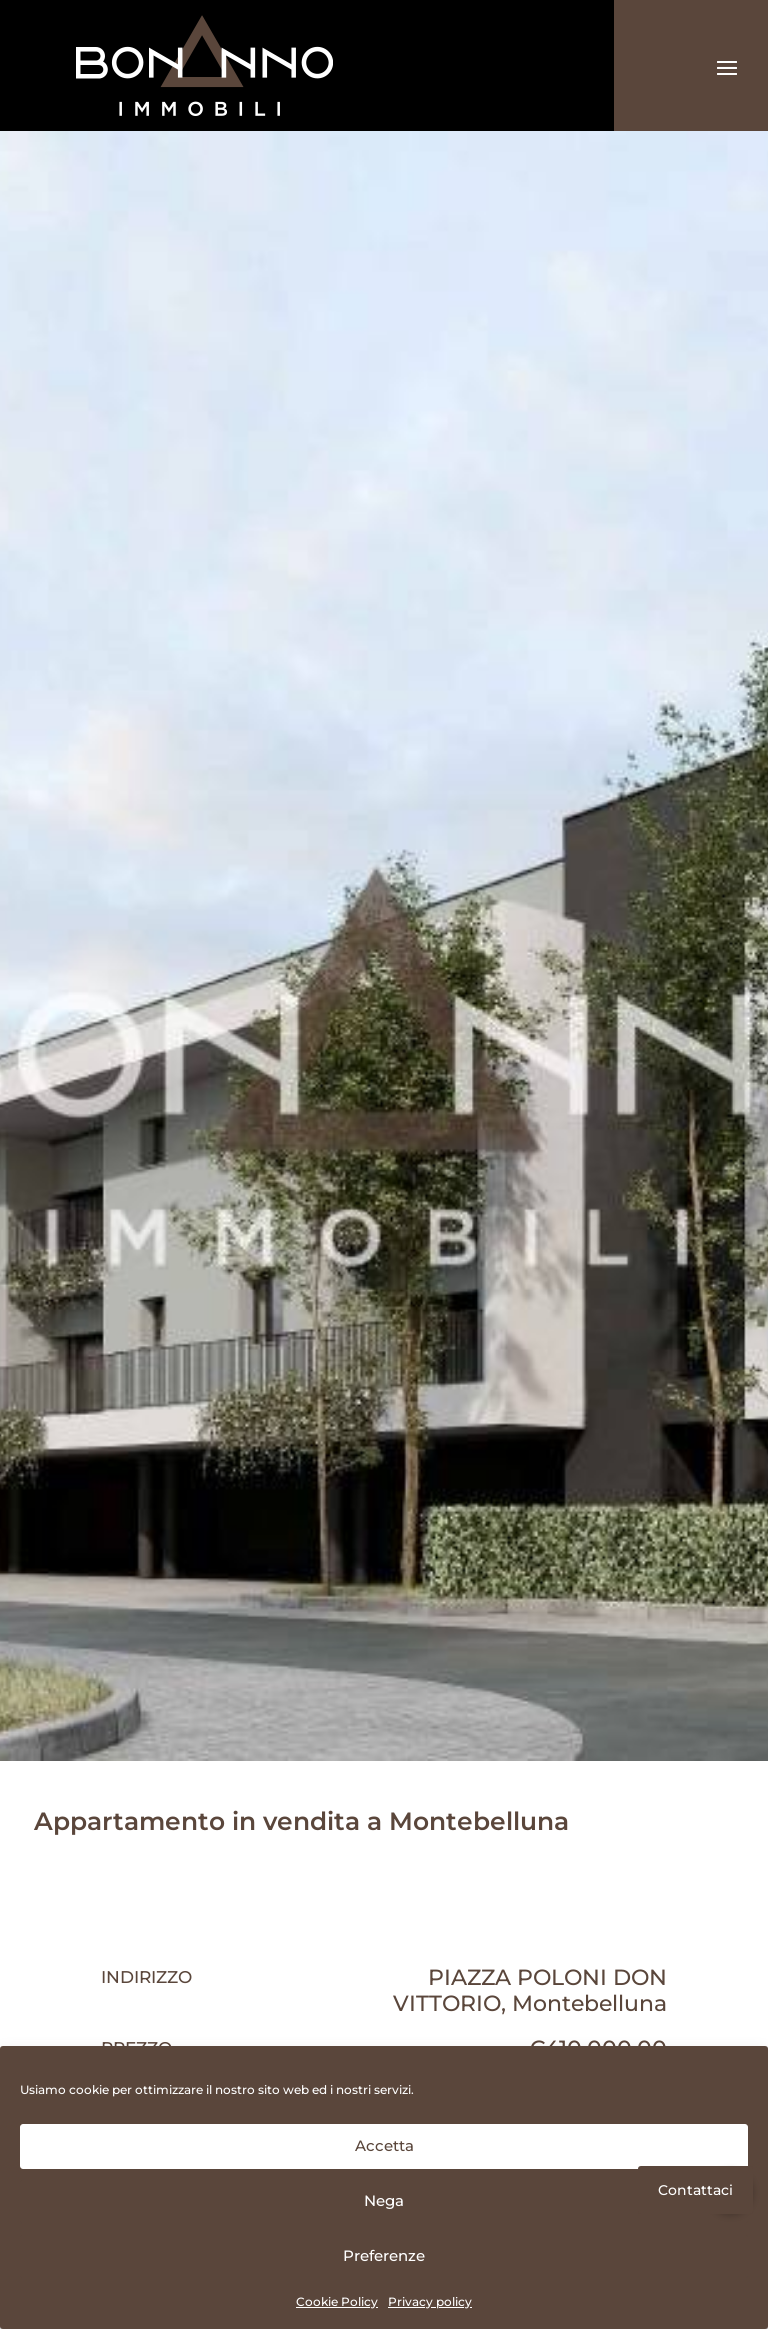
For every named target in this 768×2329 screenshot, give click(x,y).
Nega (384, 2200)
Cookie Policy (337, 2301)
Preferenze (384, 2255)
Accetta (384, 2145)
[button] (730, 2190)
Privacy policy (430, 2301)
